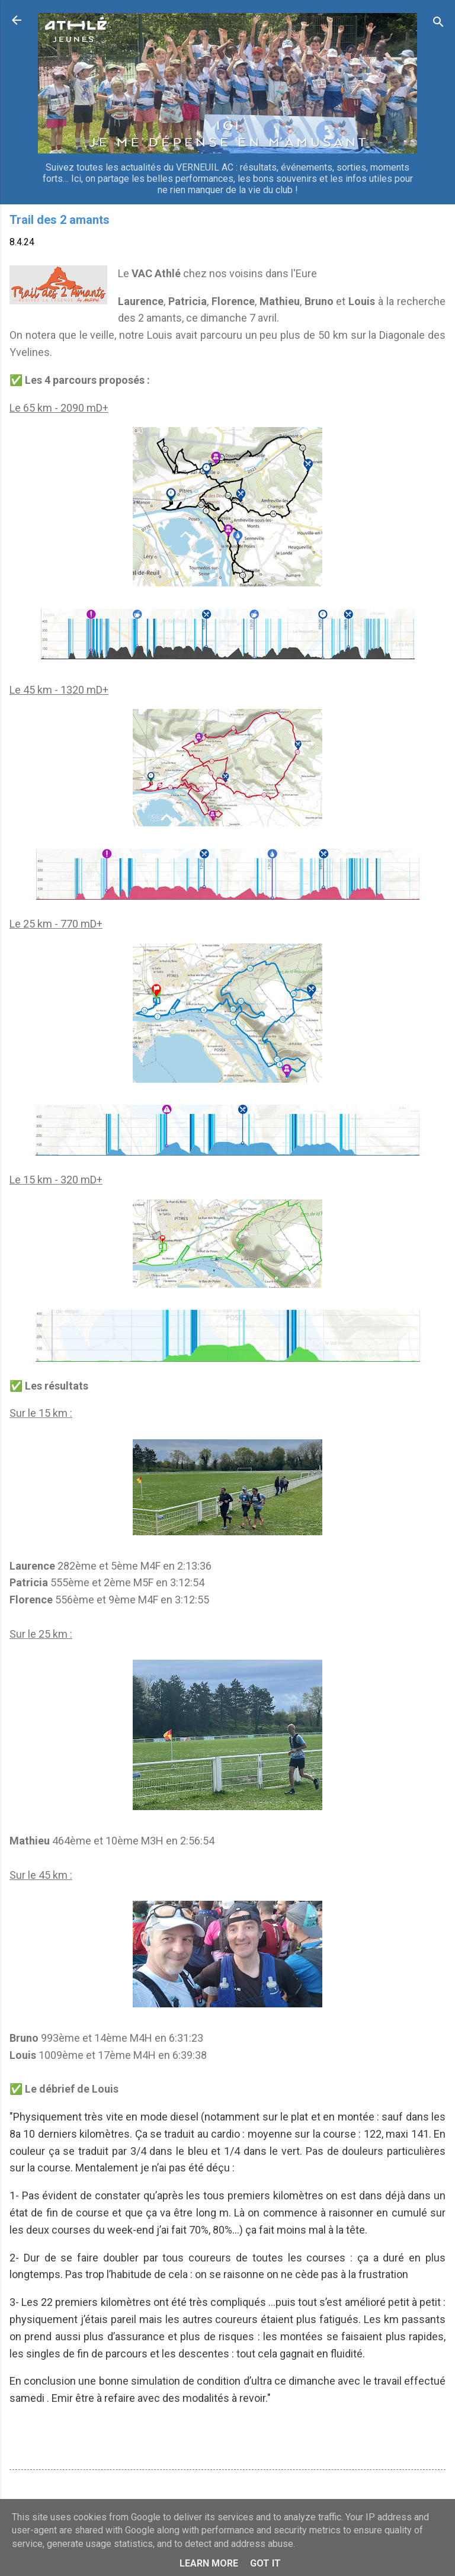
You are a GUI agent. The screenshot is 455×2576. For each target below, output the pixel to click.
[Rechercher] (438, 24)
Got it (265, 2563)
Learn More (209, 2563)
